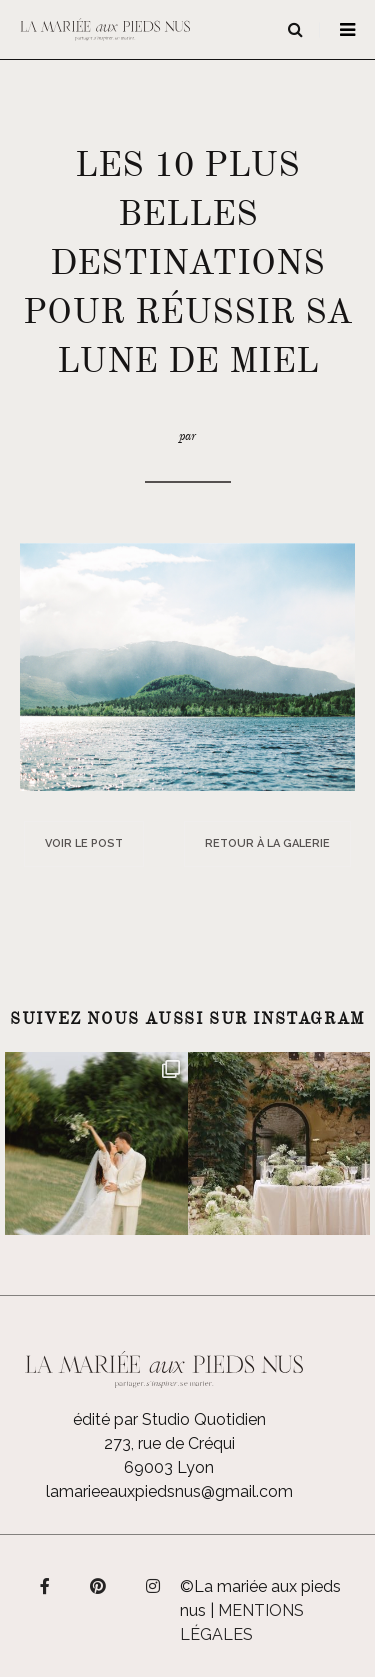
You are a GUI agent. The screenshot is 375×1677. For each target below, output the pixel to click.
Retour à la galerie (267, 843)
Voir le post (84, 843)
